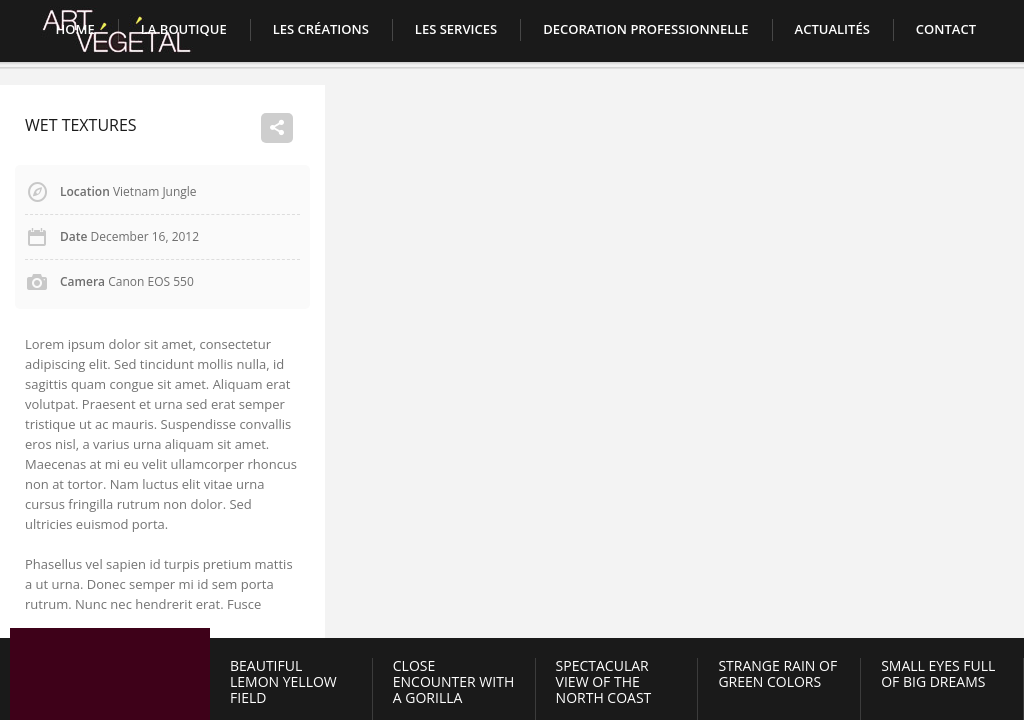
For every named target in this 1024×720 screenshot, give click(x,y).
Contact (946, 29)
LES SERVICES (456, 29)
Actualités (832, 29)
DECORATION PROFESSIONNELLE (645, 29)
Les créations (321, 29)
